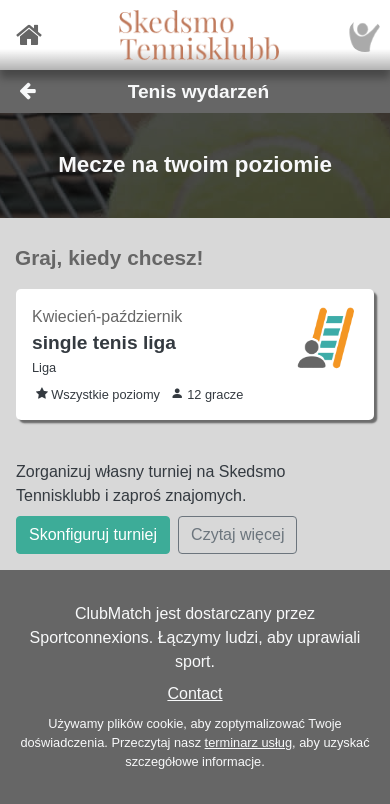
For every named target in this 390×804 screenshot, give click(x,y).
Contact (194, 693)
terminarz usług (248, 742)
